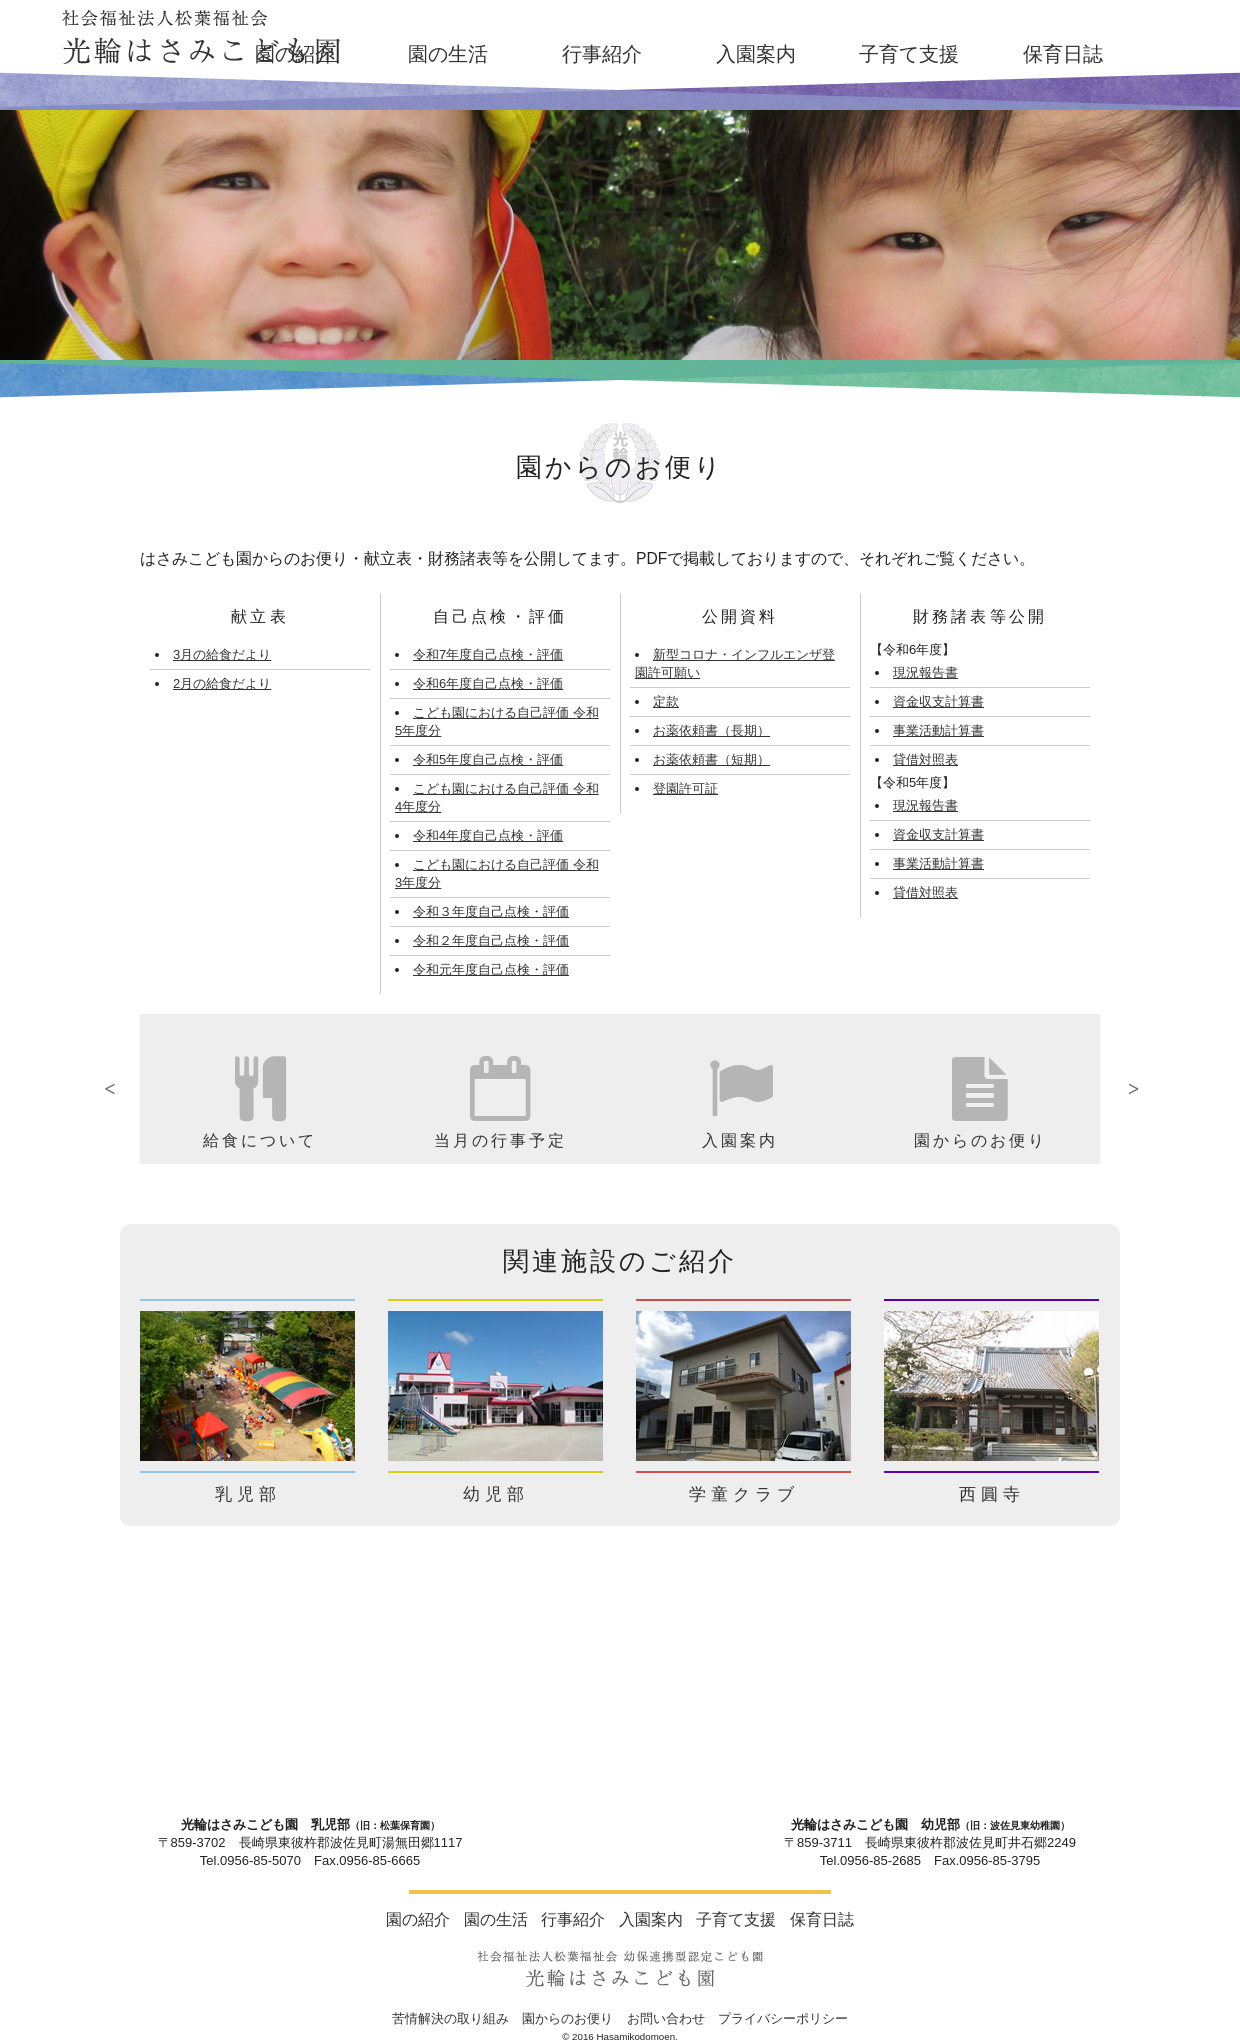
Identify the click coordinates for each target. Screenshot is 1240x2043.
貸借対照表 (925, 759)
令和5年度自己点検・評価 (488, 759)
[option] (260, 1089)
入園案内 (756, 54)
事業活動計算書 (938, 730)
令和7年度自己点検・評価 (488, 654)
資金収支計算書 (938, 701)
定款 (666, 701)
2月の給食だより (222, 683)
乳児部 (248, 1494)
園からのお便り (567, 2018)
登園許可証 (685, 788)
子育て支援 (909, 54)
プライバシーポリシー (783, 2018)
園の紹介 (295, 54)
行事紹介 (602, 54)
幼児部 (496, 1494)
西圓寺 (992, 1494)
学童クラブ (744, 1494)
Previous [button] (125, 1089)
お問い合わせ (666, 2018)
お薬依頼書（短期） (711, 759)
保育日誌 (1063, 54)
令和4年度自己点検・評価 (488, 835)
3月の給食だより (222, 654)
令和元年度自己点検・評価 (491, 969)
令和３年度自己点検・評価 (491, 911)
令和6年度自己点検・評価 (488, 683)
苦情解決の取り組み (450, 2018)
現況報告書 (925, 672)
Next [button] (1115, 1089)
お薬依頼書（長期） (711, 730)
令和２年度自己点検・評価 (491, 940)
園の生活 (448, 54)
